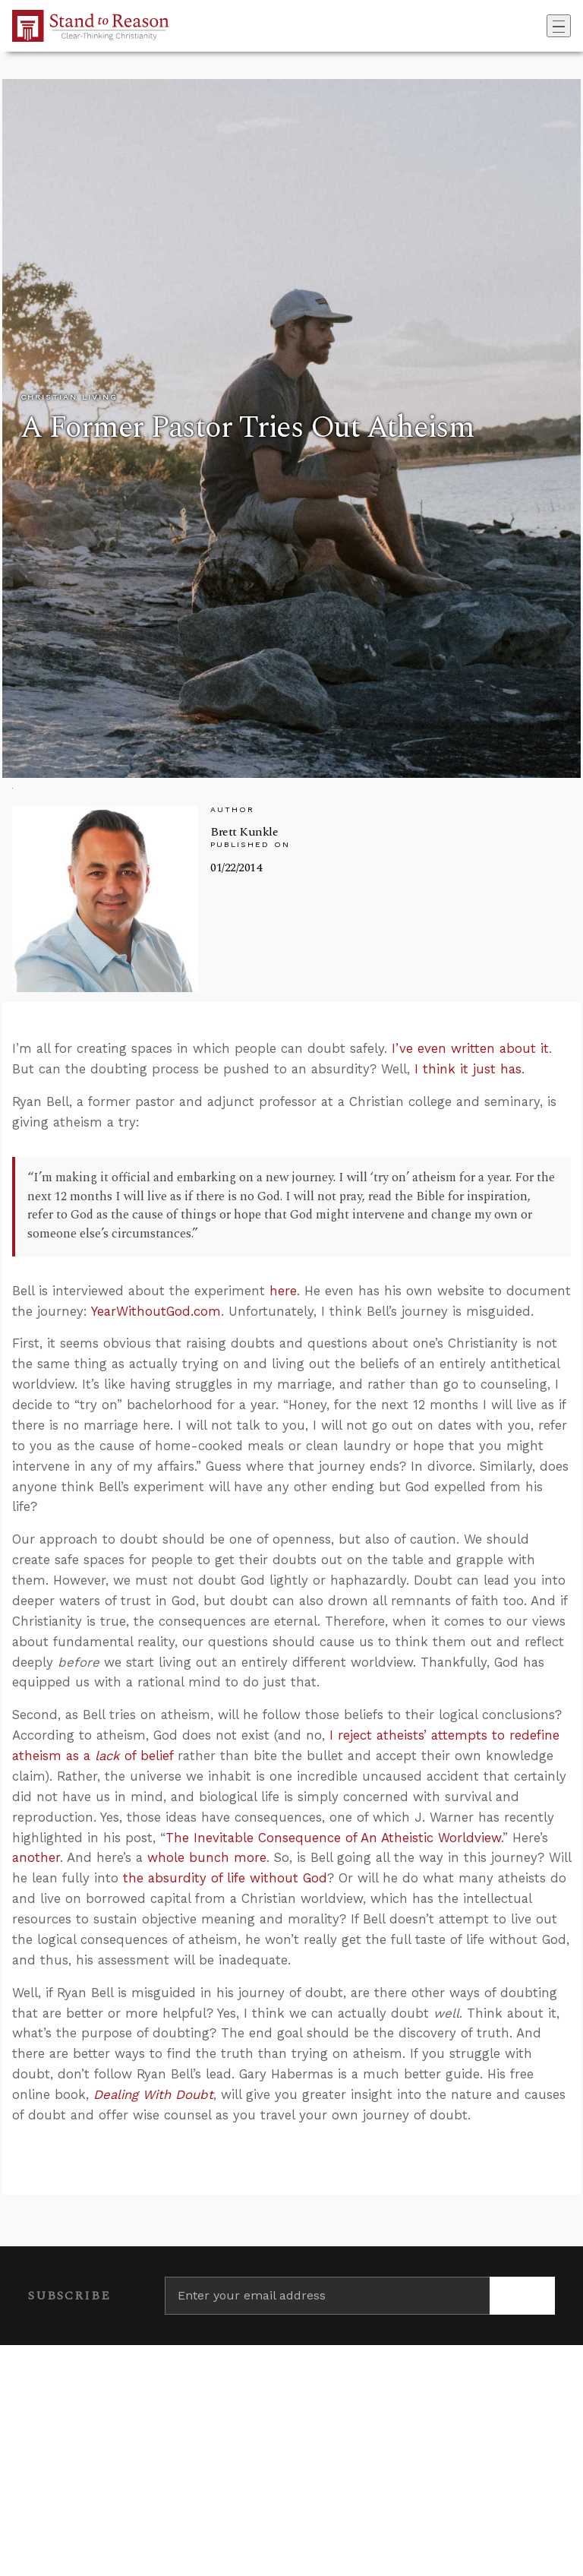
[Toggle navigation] (559, 25)
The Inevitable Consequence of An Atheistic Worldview (333, 1837)
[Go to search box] (542, 26)
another (36, 1857)
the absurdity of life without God (225, 1877)
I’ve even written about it (470, 1048)
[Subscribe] (522, 2296)
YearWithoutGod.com (156, 1311)
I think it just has (468, 1068)
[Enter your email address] (327, 2296)
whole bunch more (206, 1857)
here (283, 1290)
